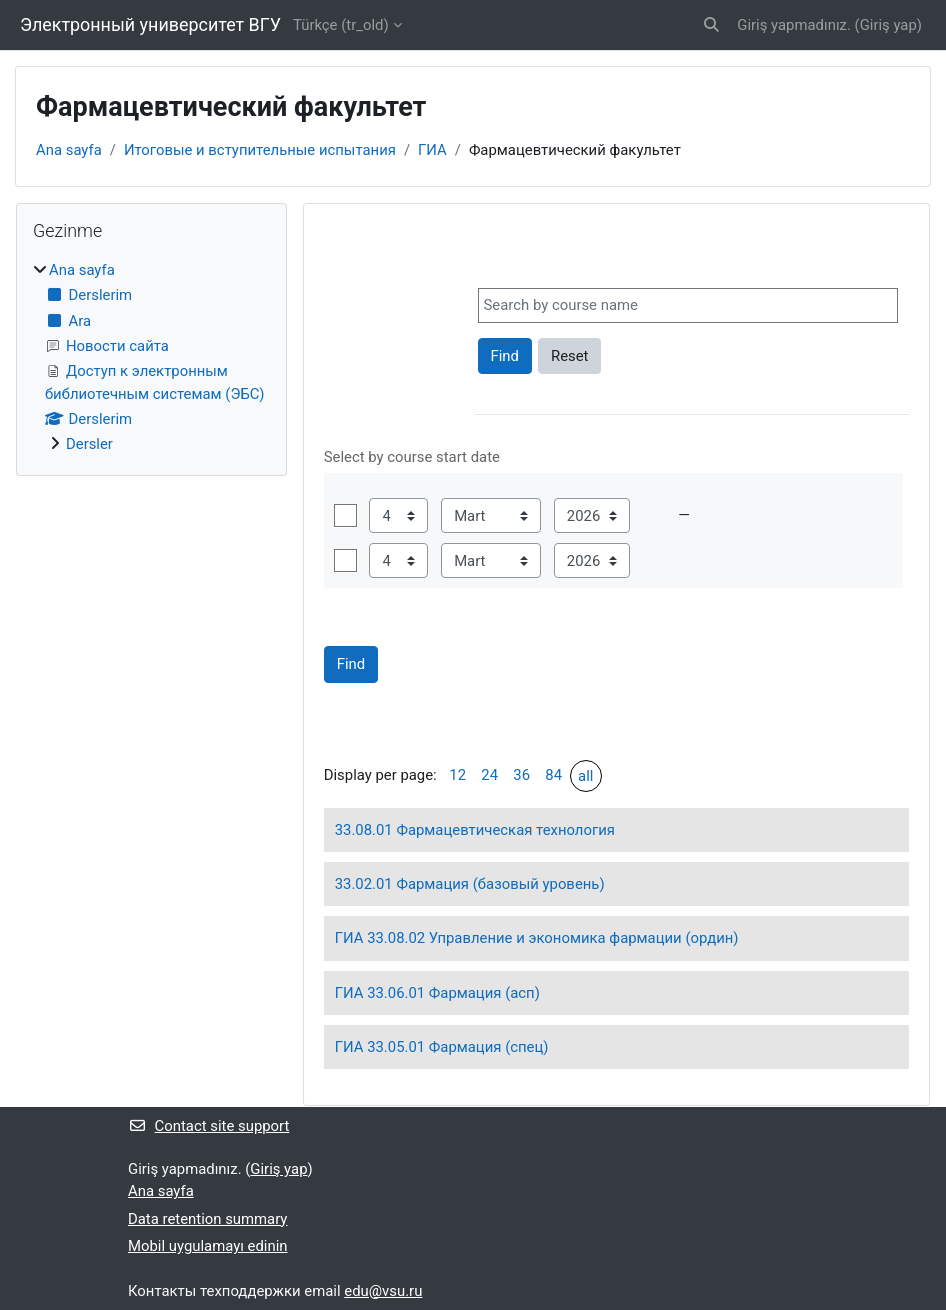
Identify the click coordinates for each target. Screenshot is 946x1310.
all (585, 776)
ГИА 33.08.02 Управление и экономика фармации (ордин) (537, 938)
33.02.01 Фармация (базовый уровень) (470, 884)
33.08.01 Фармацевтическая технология (475, 830)
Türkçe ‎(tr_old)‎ (341, 25)
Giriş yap (888, 25)
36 (521, 775)
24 (489, 775)
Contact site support (208, 1126)
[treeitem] (151, 357)
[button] (711, 25)
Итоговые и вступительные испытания (260, 150)
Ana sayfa (69, 150)
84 (553, 775)
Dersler (89, 444)
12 (457, 775)
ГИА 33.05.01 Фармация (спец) (442, 1047)
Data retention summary (207, 1219)
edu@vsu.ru (383, 1291)
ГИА (432, 150)
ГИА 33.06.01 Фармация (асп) (437, 993)
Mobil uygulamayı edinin (208, 1246)
